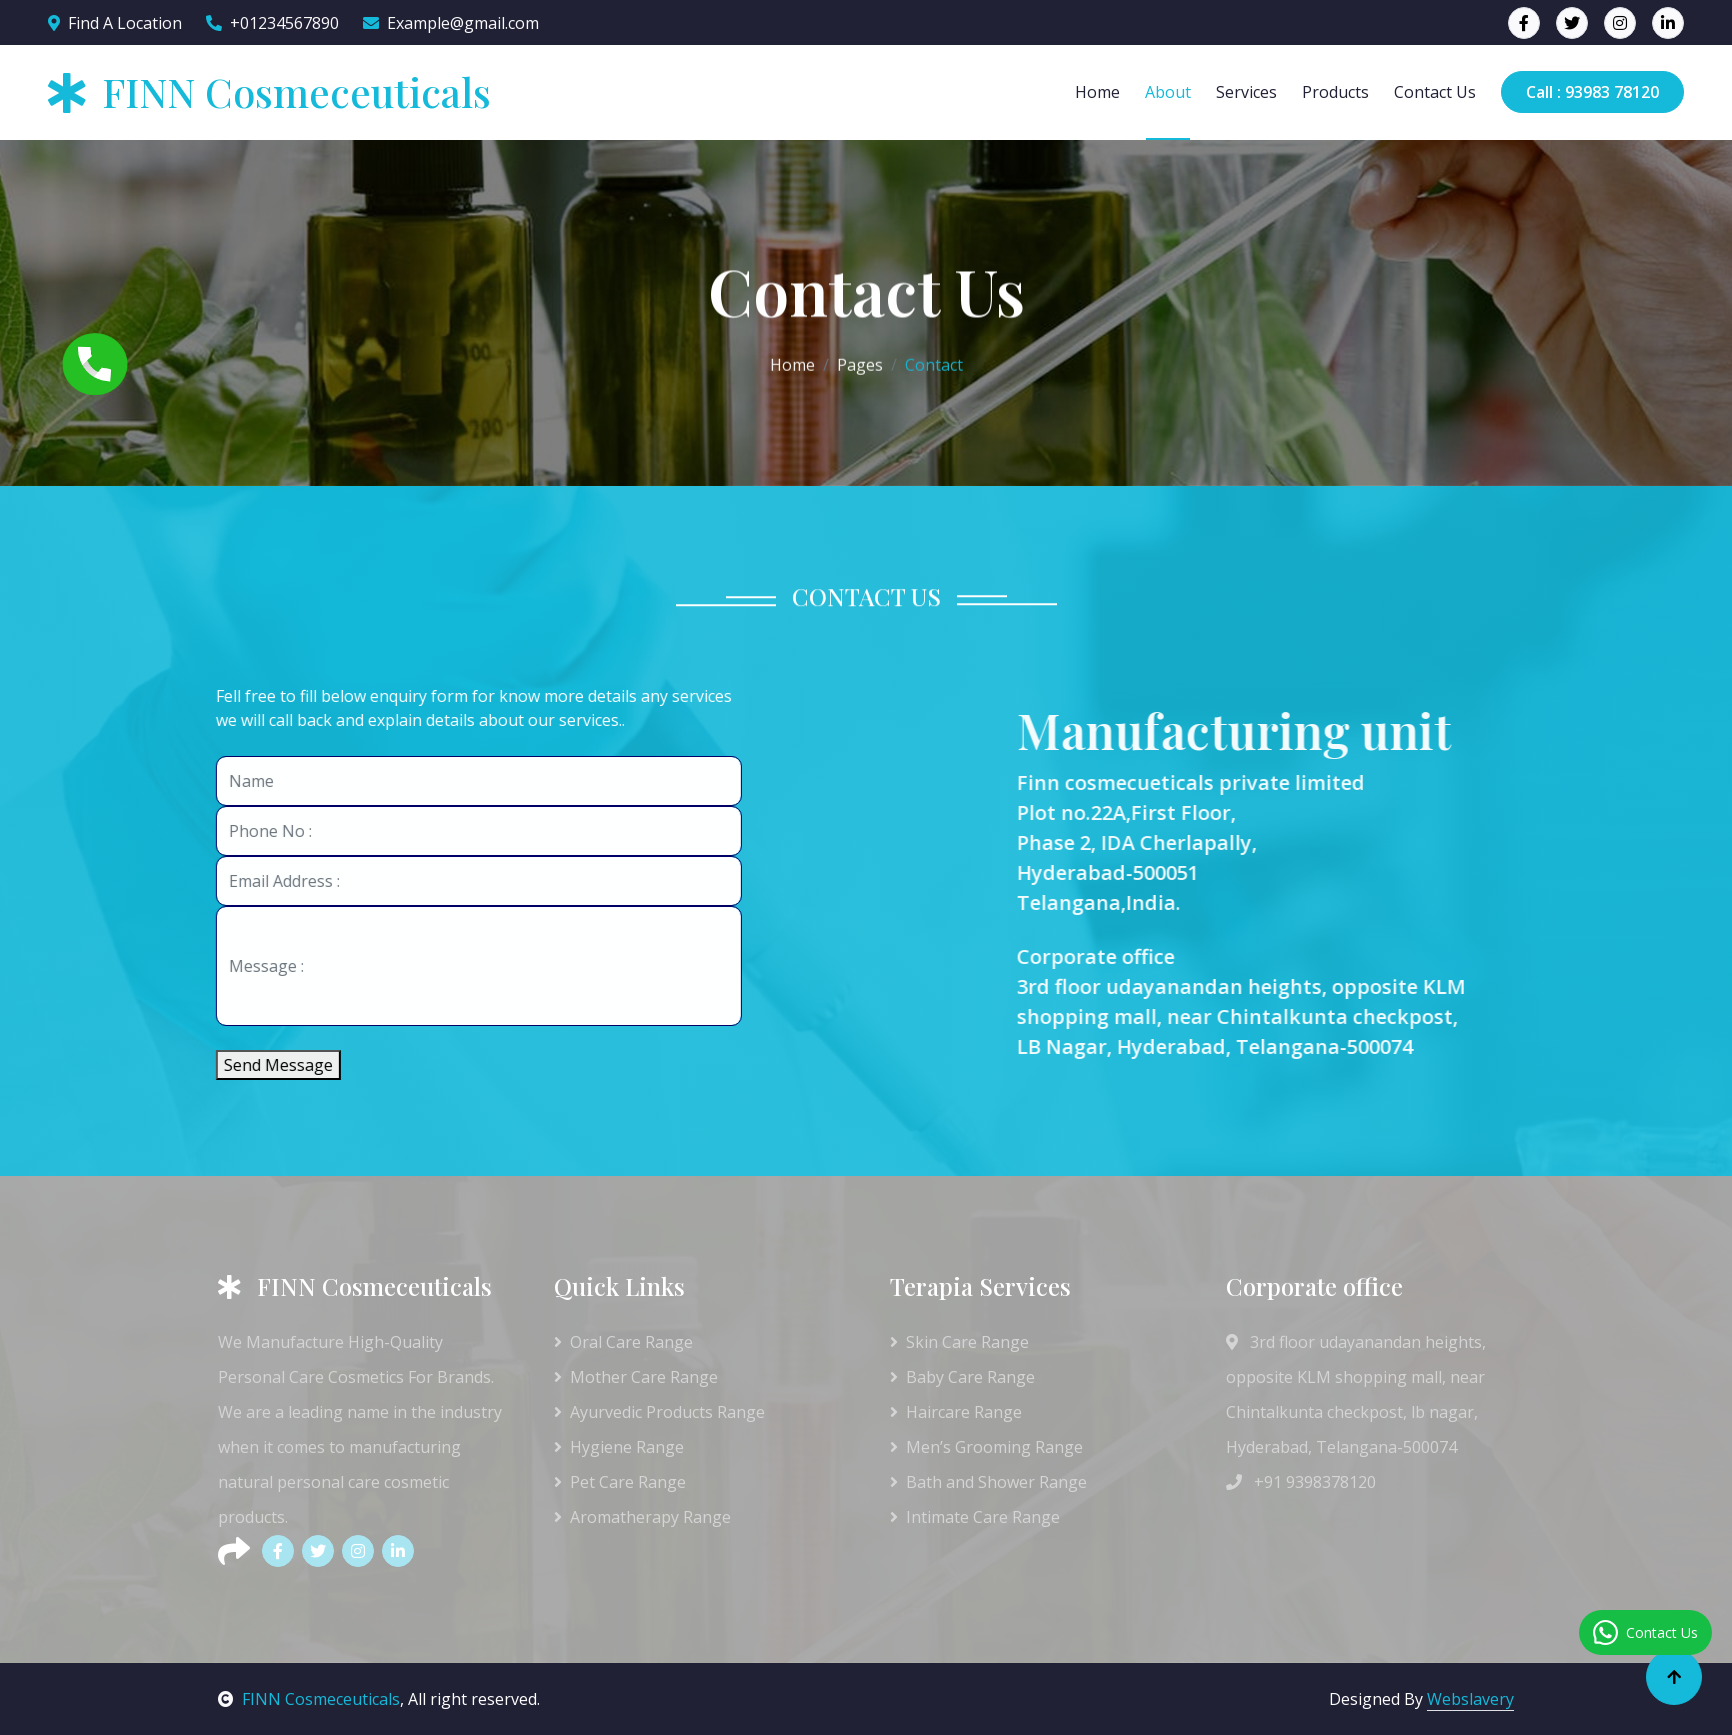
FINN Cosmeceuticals (309, 1699)
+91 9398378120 (1301, 1482)
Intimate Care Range (975, 1517)
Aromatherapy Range (642, 1517)
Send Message (264, 1065)
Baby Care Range (962, 1377)
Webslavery (1470, 1699)
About (1168, 92)
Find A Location (115, 23)
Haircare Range (956, 1412)
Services (1246, 92)
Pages (860, 363)
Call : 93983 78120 (1592, 92)
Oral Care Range (623, 1342)
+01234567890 (272, 23)
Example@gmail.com (451, 23)
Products (1335, 92)
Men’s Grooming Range (986, 1447)
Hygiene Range (619, 1447)
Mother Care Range (636, 1377)
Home (1097, 92)
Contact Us (1435, 92)
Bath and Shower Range (988, 1482)
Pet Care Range (620, 1482)
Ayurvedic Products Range (659, 1412)
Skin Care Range (959, 1342)
